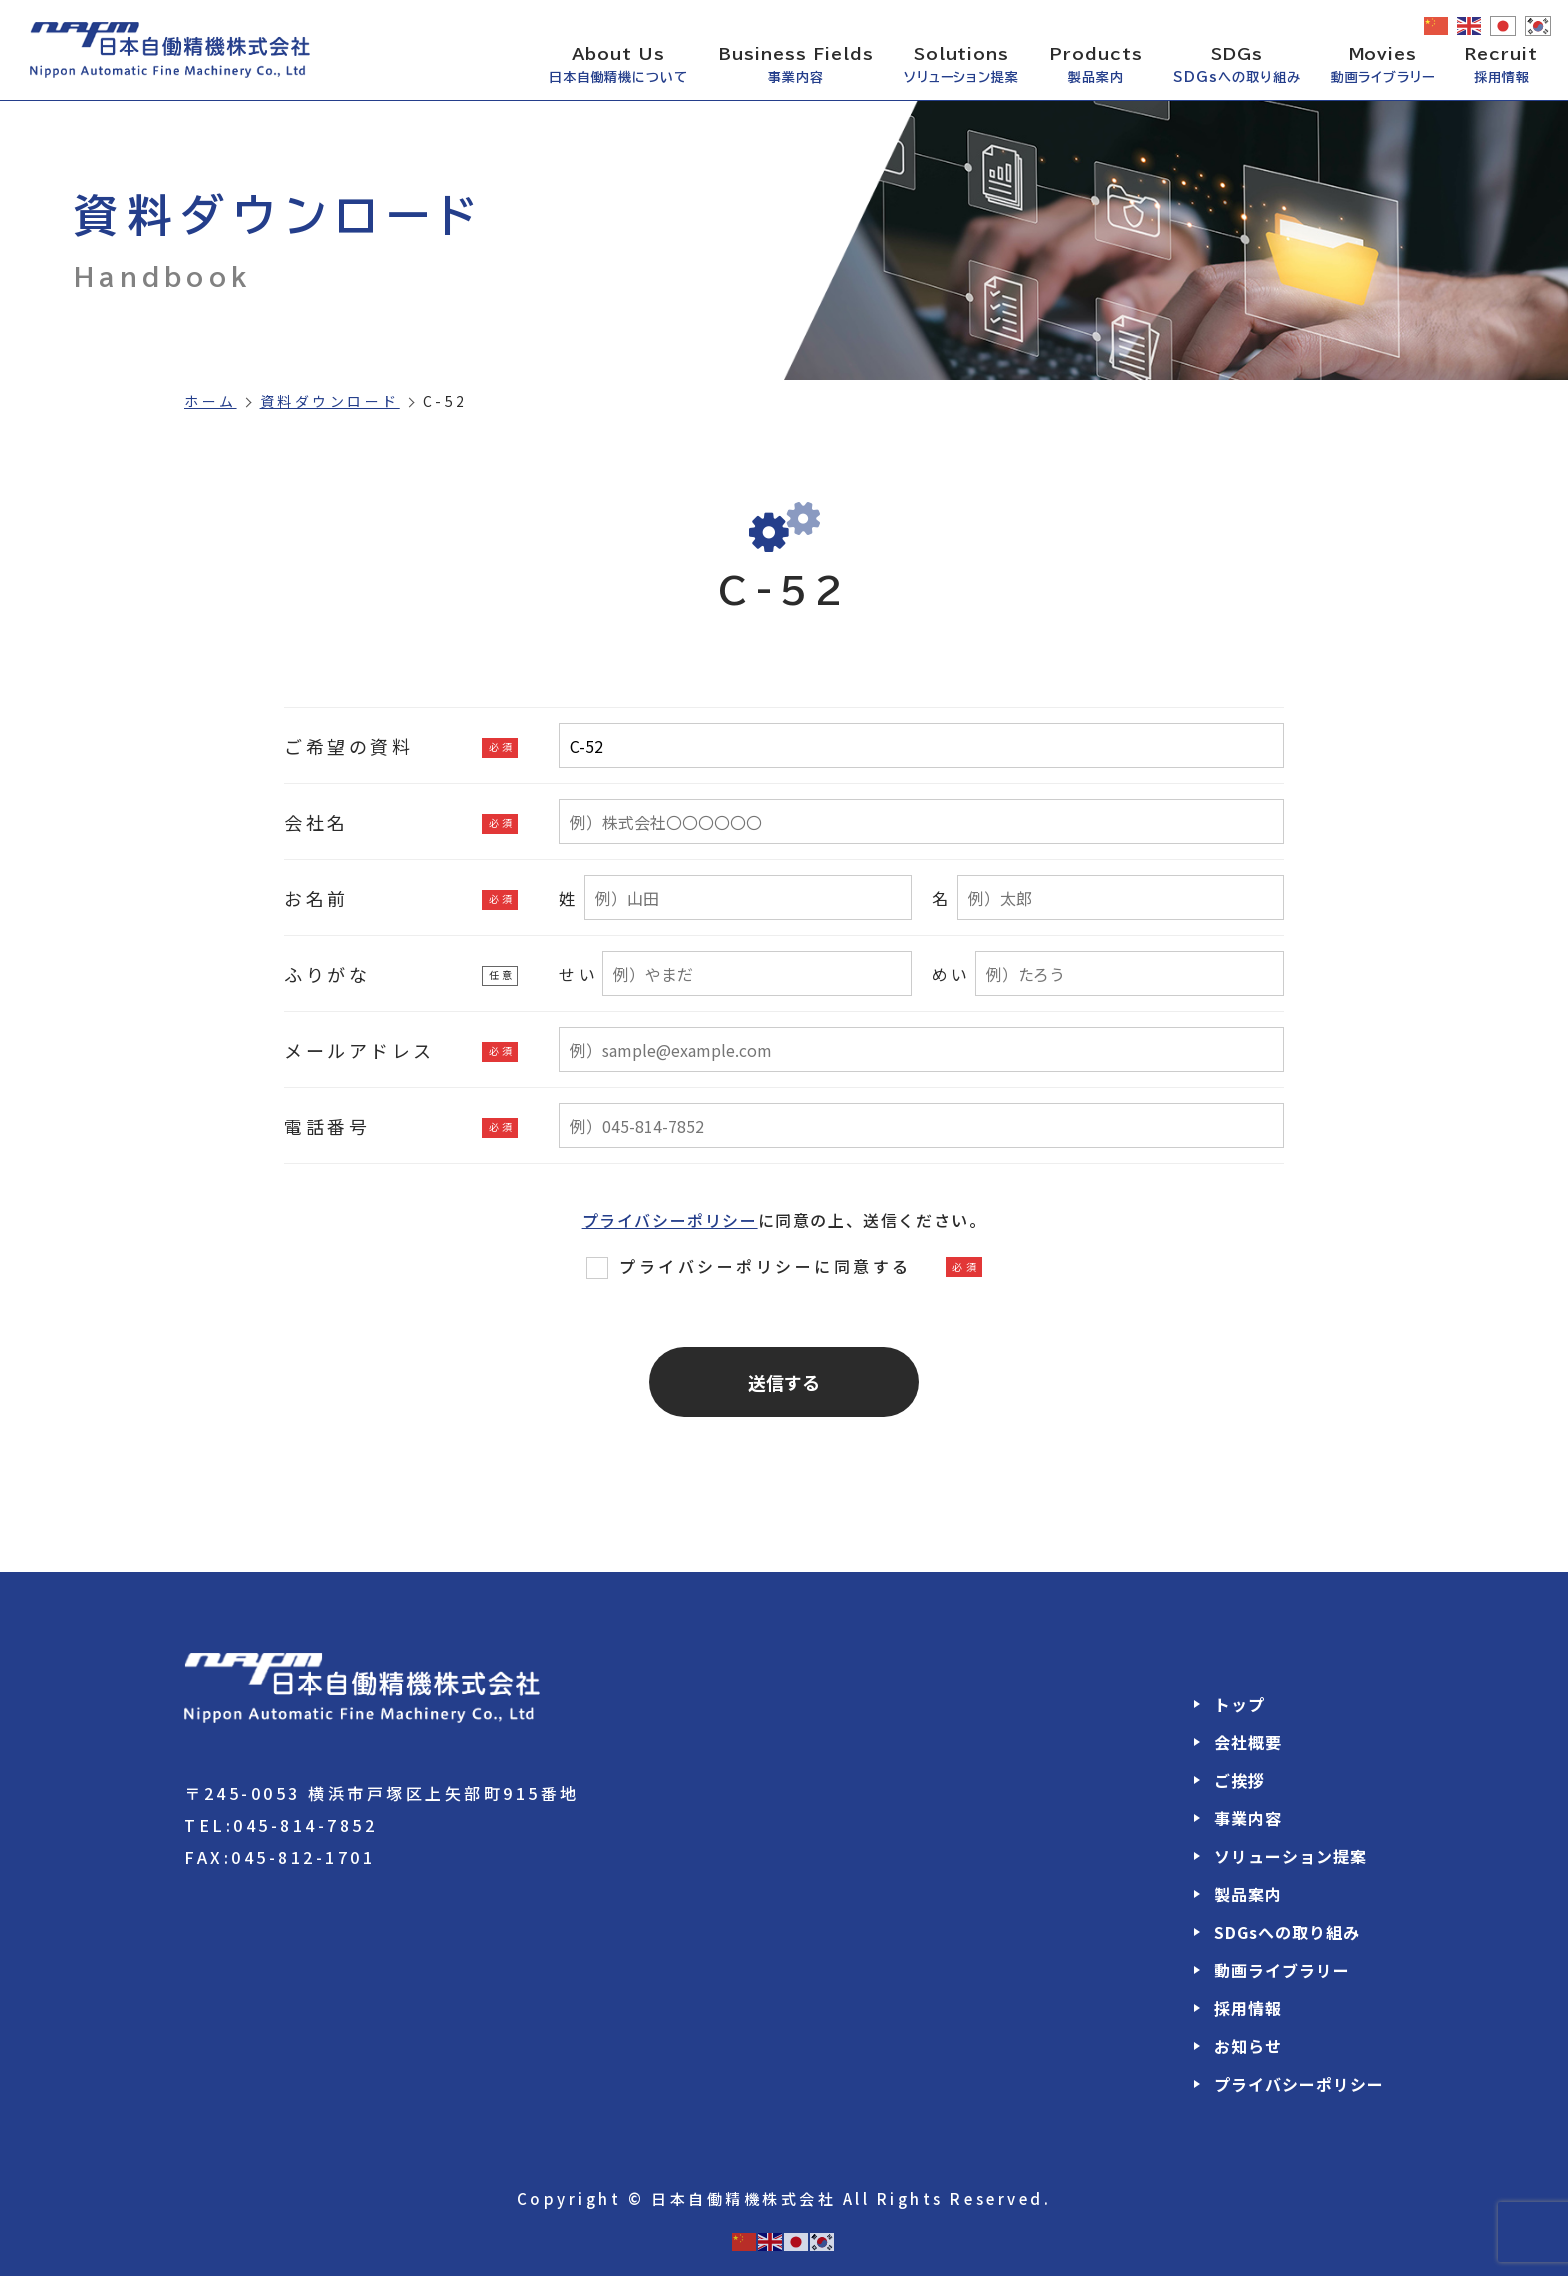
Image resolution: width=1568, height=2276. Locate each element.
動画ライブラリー (1282, 1970)
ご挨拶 (1239, 1780)
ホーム (210, 401)
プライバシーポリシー (670, 1220)
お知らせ (1248, 2046)
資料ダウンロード (330, 401)
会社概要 (1248, 1742)
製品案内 (1248, 1894)
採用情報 (1248, 2008)
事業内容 (1248, 1818)
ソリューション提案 (1290, 1856)
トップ (1239, 1704)
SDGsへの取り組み (1287, 1932)
